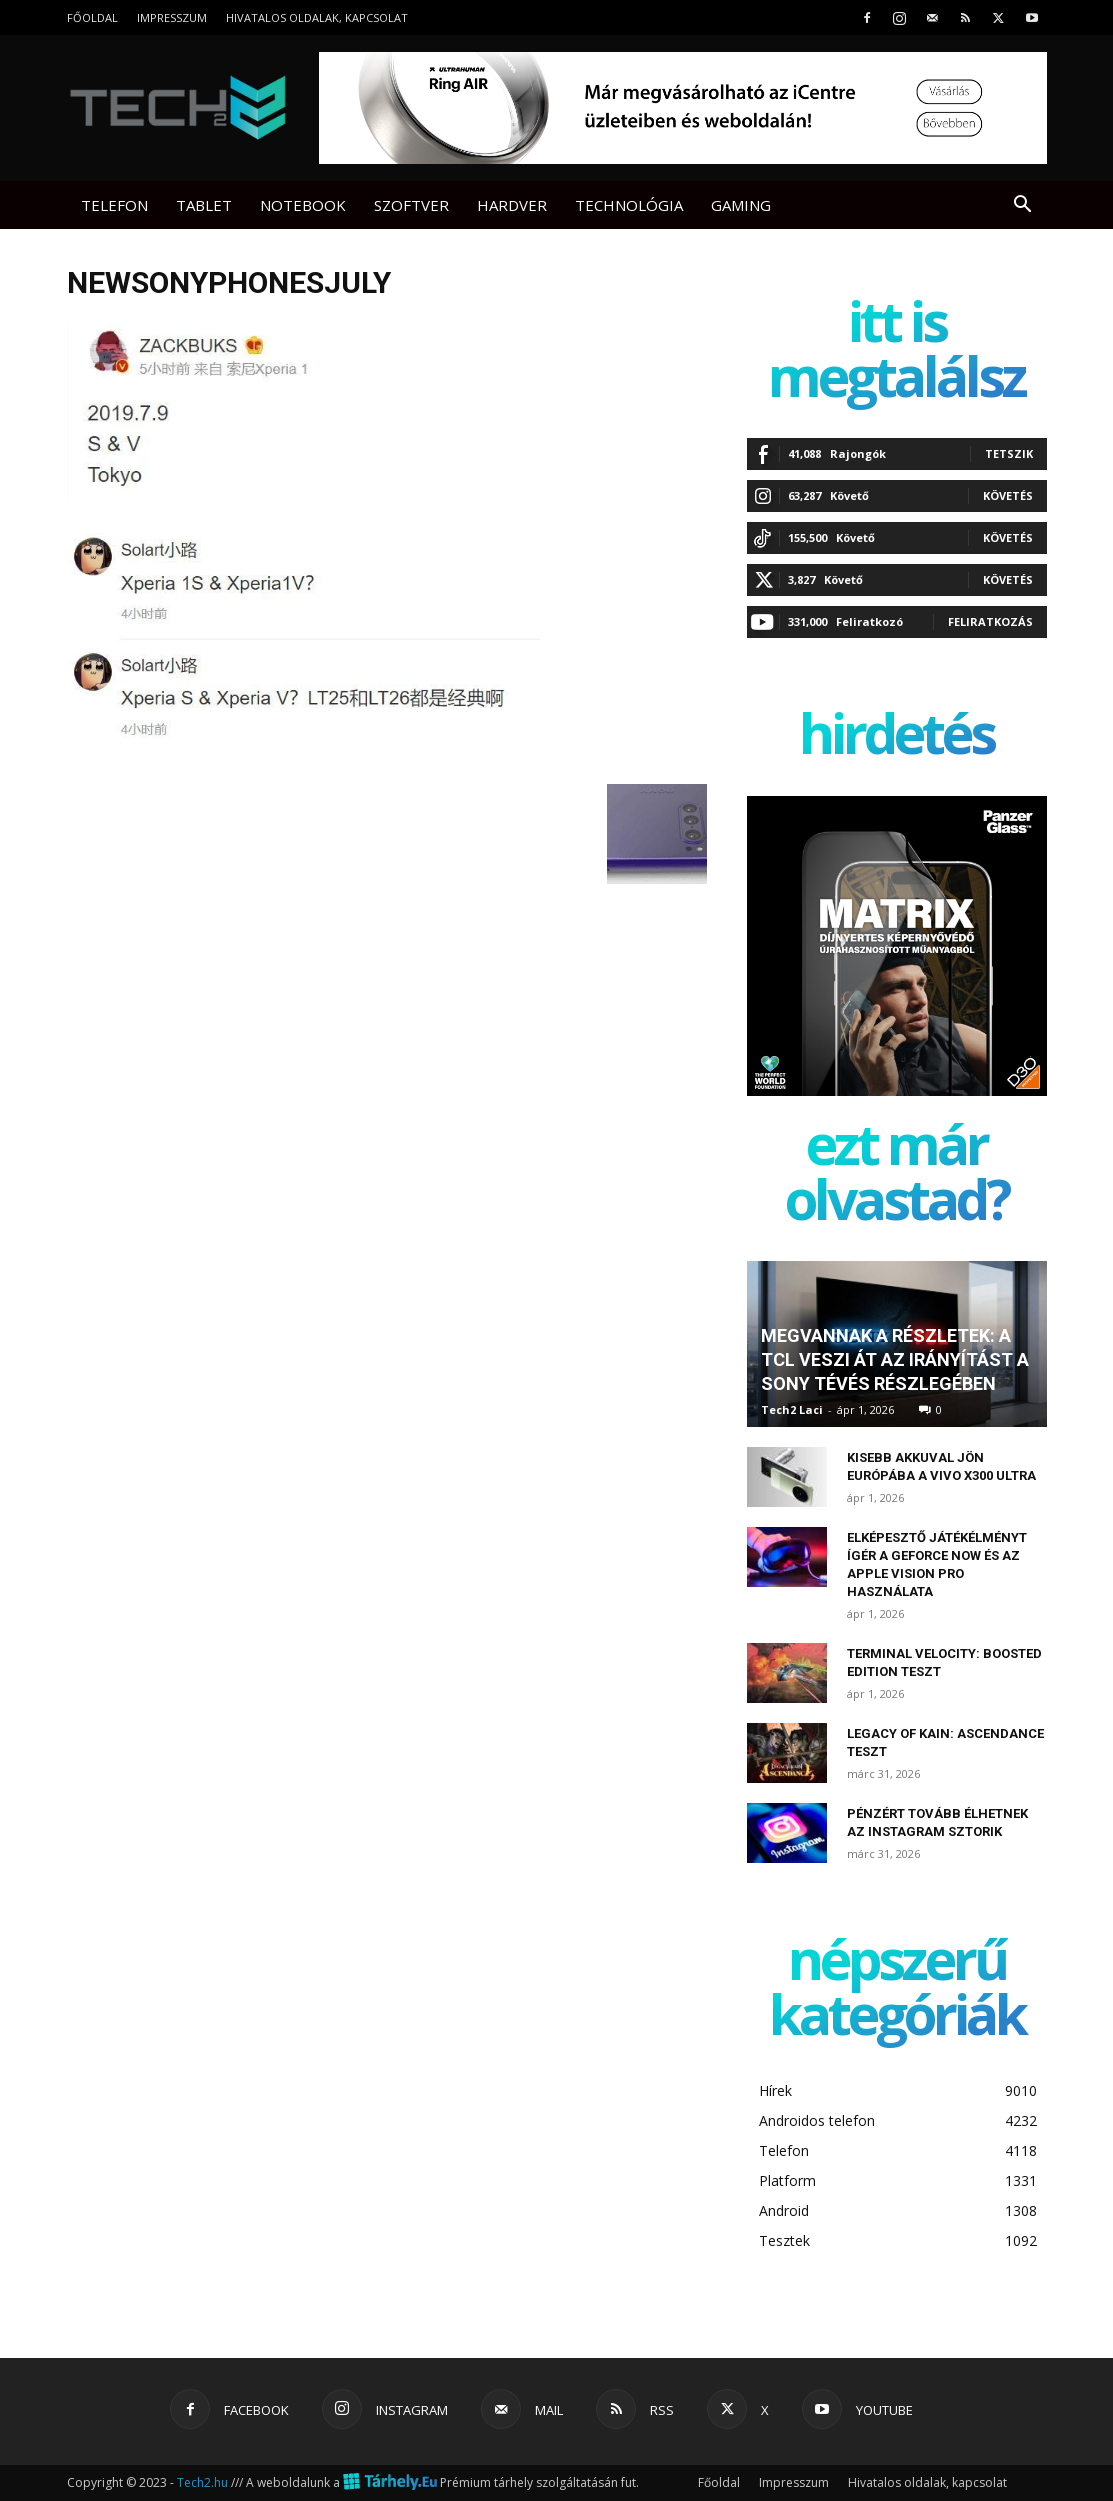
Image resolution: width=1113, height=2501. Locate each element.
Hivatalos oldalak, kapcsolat (317, 17)
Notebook (303, 205)
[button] (1023, 206)
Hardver (512, 205)
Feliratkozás (990, 621)
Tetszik (1009, 453)
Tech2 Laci (792, 1409)
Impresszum (172, 17)
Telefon (114, 205)
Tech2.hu (202, 2482)
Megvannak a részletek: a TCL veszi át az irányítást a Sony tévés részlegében (895, 1359)
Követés (1008, 495)
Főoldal (92, 17)
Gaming (741, 205)
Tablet (204, 205)
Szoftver (411, 205)
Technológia (629, 205)
